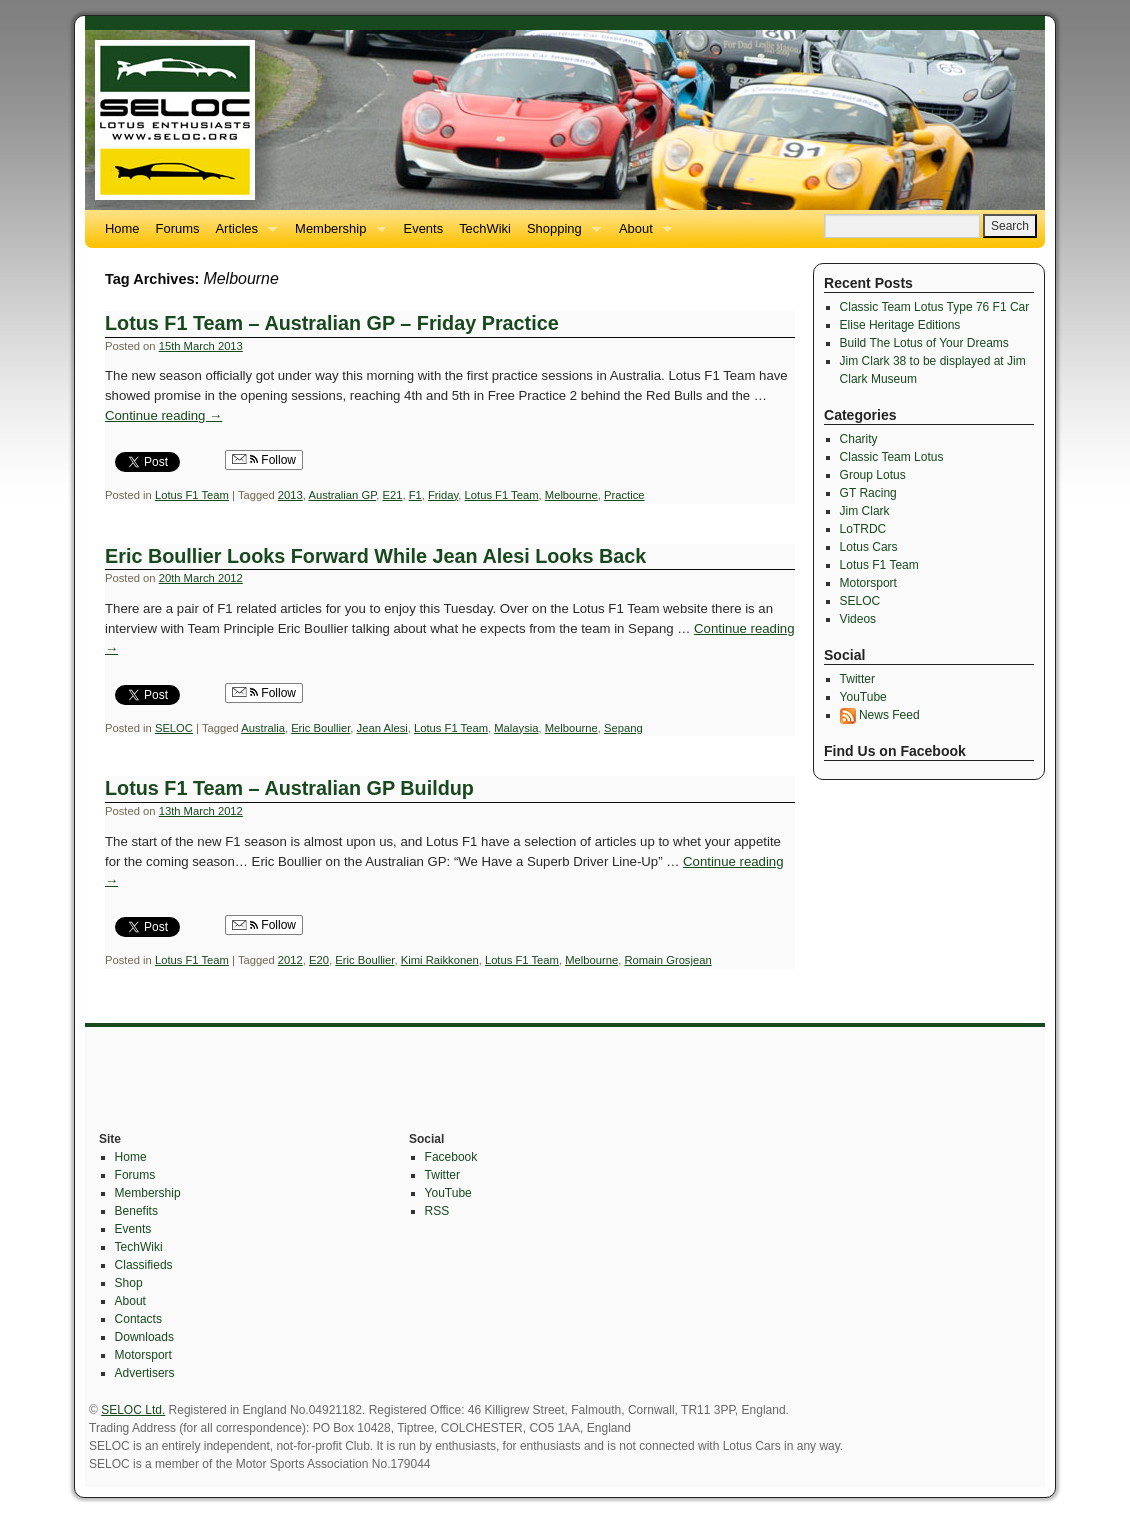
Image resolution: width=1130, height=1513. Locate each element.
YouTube (863, 697)
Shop (129, 1283)
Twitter (857, 679)
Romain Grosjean (667, 960)
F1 (415, 495)
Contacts (138, 1319)
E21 (392, 495)
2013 (290, 495)
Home (122, 228)
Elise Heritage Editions (900, 325)
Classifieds (144, 1265)
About (641, 234)
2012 (290, 960)
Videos (858, 619)
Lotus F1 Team (192, 495)
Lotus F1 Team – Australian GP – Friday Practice (332, 323)
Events (424, 228)
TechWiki (485, 228)
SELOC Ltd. (133, 1410)
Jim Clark (865, 511)
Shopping (560, 234)
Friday (443, 495)
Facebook (451, 1157)
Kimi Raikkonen (440, 960)
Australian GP (342, 495)
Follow (264, 460)
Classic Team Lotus (892, 457)
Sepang (623, 728)
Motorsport (868, 583)
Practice (624, 495)
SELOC (174, 728)
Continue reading (163, 415)
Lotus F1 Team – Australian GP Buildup (289, 788)
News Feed (880, 715)
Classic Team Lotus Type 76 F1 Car (935, 307)
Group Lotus (873, 475)
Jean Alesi (382, 728)
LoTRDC (863, 529)
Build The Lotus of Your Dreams (924, 343)
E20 (319, 960)
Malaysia (516, 728)
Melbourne (571, 495)
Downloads (144, 1337)
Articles (242, 234)
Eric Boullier (320, 728)
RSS (437, 1211)
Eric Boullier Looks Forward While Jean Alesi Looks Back (375, 556)
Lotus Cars (869, 547)
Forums (178, 228)
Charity (859, 439)
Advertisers (145, 1373)
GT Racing (868, 493)
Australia (263, 728)
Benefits (136, 1211)
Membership (336, 234)
